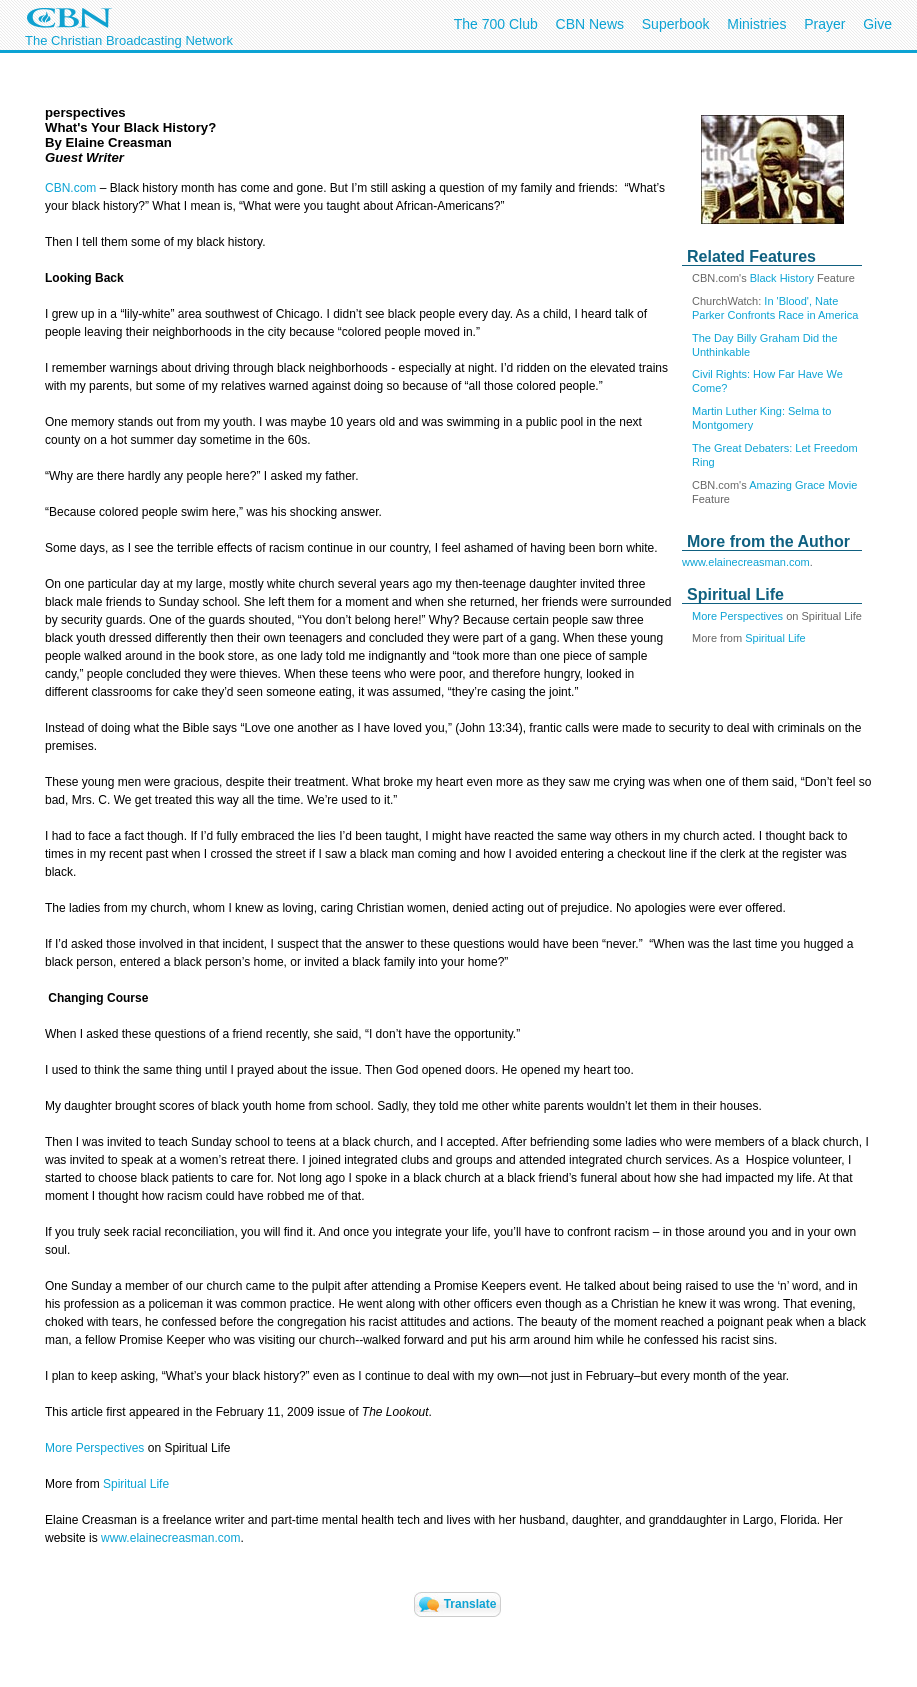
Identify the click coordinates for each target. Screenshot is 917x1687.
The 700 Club (496, 24)
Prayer (824, 24)
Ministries (756, 24)
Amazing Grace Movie (803, 485)
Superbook (676, 24)
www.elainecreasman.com (746, 562)
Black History (782, 278)
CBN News (590, 24)
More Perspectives (737, 616)
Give (877, 24)
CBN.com (70, 188)
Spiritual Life (775, 638)
